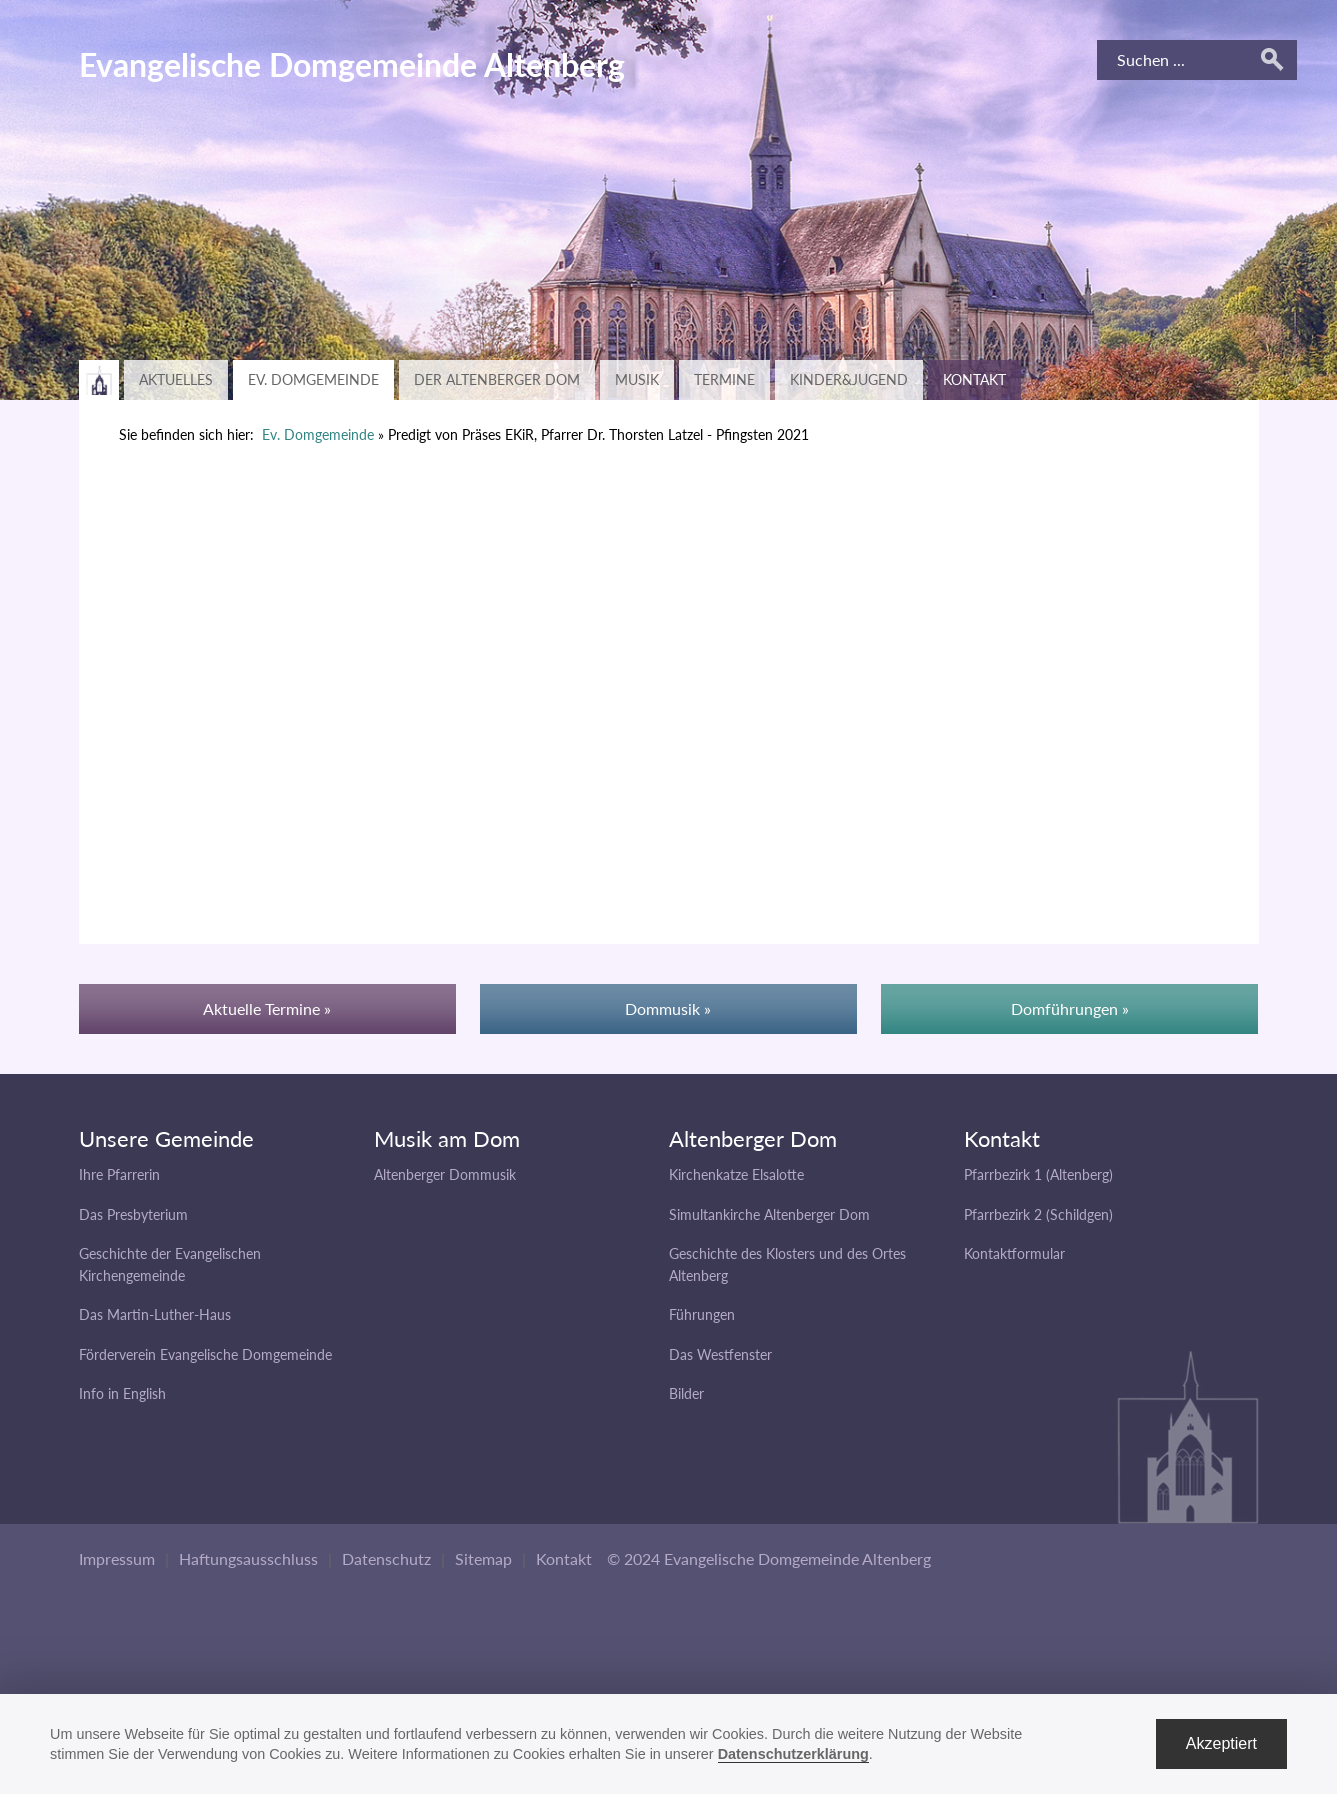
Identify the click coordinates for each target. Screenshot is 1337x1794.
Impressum (117, 1558)
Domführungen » (1070, 1008)
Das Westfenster (720, 1354)
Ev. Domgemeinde (313, 379)
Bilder (686, 1393)
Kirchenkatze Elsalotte (736, 1174)
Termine (724, 379)
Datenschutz (386, 1558)
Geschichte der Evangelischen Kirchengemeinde (170, 1264)
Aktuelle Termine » (267, 1008)
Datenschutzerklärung (793, 1754)
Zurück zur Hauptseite (99, 380)
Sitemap (483, 1558)
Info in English (122, 1393)
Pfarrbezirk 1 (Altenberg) (1038, 1174)
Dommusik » (668, 1008)
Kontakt (974, 379)
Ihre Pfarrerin (119, 1174)
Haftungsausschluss (248, 1558)
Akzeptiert (1221, 1743)
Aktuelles (176, 379)
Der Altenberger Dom (497, 379)
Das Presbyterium (133, 1214)
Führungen (702, 1314)
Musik (637, 379)
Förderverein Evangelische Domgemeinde (205, 1354)
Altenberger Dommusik (445, 1174)
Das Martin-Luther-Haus (155, 1314)
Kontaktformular (1014, 1253)
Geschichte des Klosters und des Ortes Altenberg (787, 1264)
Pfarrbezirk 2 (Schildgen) (1038, 1214)
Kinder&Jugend (849, 379)
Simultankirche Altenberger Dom (769, 1214)
